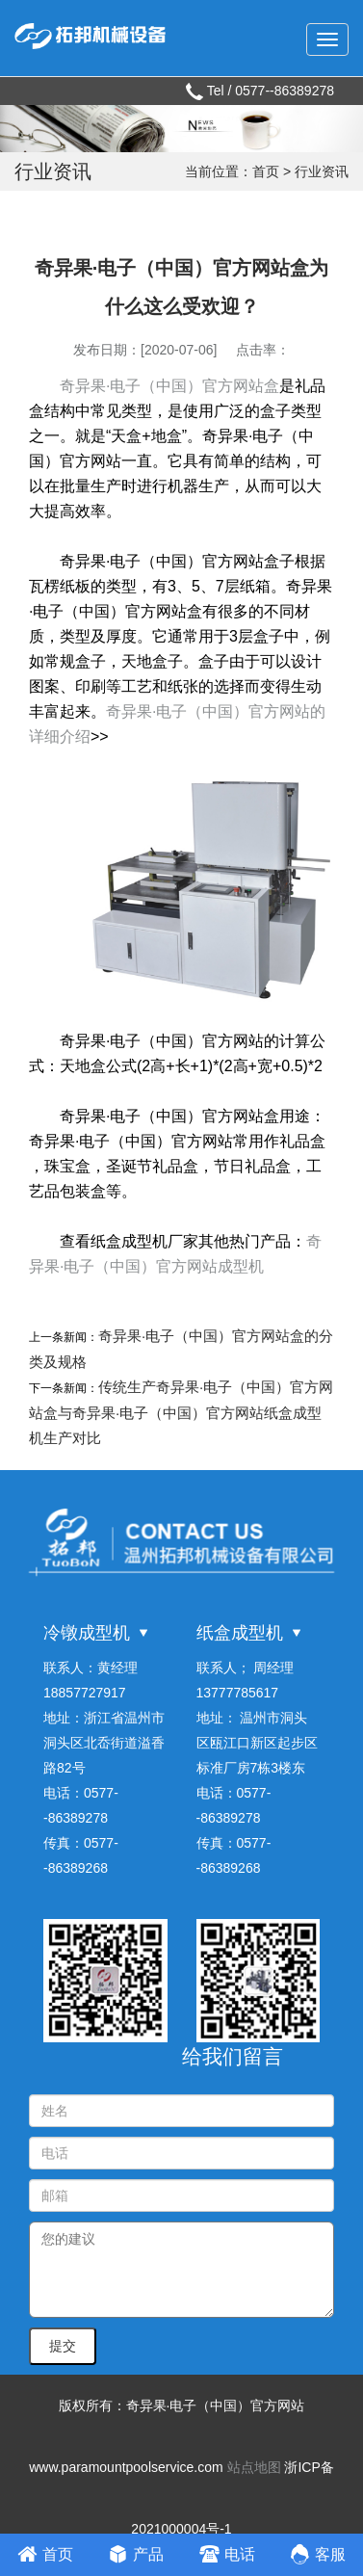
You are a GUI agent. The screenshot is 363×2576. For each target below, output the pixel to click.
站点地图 (254, 2467)
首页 (265, 171)
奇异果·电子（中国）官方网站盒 (169, 386)
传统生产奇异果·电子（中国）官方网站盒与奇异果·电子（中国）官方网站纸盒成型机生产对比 (181, 1412)
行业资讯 (322, 171)
